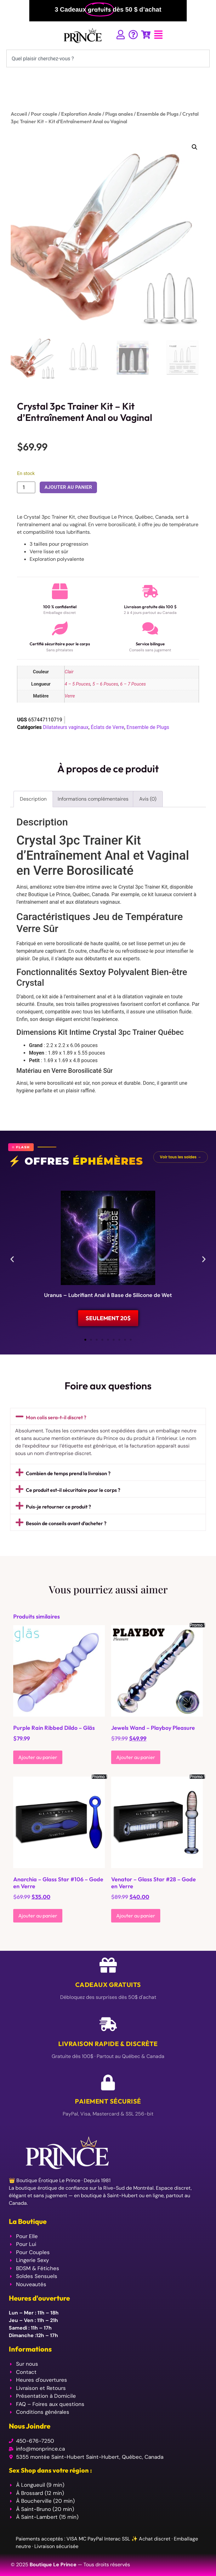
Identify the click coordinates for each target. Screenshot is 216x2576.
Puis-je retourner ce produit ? (58, 1506)
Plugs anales (119, 114)
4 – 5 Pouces (77, 684)
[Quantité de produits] (26, 487)
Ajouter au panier (68, 487)
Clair (69, 672)
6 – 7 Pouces (133, 684)
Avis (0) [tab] (147, 799)
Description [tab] (33, 799)
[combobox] (108, 58)
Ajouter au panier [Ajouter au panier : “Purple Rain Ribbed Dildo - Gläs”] (37, 1757)
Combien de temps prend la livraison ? (68, 1473)
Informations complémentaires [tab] (93, 799)
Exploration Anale (81, 114)
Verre (70, 696)
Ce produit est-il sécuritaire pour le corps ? (73, 1490)
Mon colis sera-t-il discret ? (56, 1417)
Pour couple (44, 114)
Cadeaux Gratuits (108, 1985)
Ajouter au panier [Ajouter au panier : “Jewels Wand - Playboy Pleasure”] (135, 1757)
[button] (194, 147)
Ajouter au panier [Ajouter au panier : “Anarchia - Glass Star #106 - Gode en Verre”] (37, 1915)
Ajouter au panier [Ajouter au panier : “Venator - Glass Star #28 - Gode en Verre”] (135, 1915)
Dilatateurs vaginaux (65, 727)
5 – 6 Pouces (105, 684)
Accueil (19, 114)
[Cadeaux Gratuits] (108, 1965)
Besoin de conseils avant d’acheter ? (66, 1523)
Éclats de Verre (107, 727)
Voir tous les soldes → (180, 1157)
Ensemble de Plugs (158, 114)
